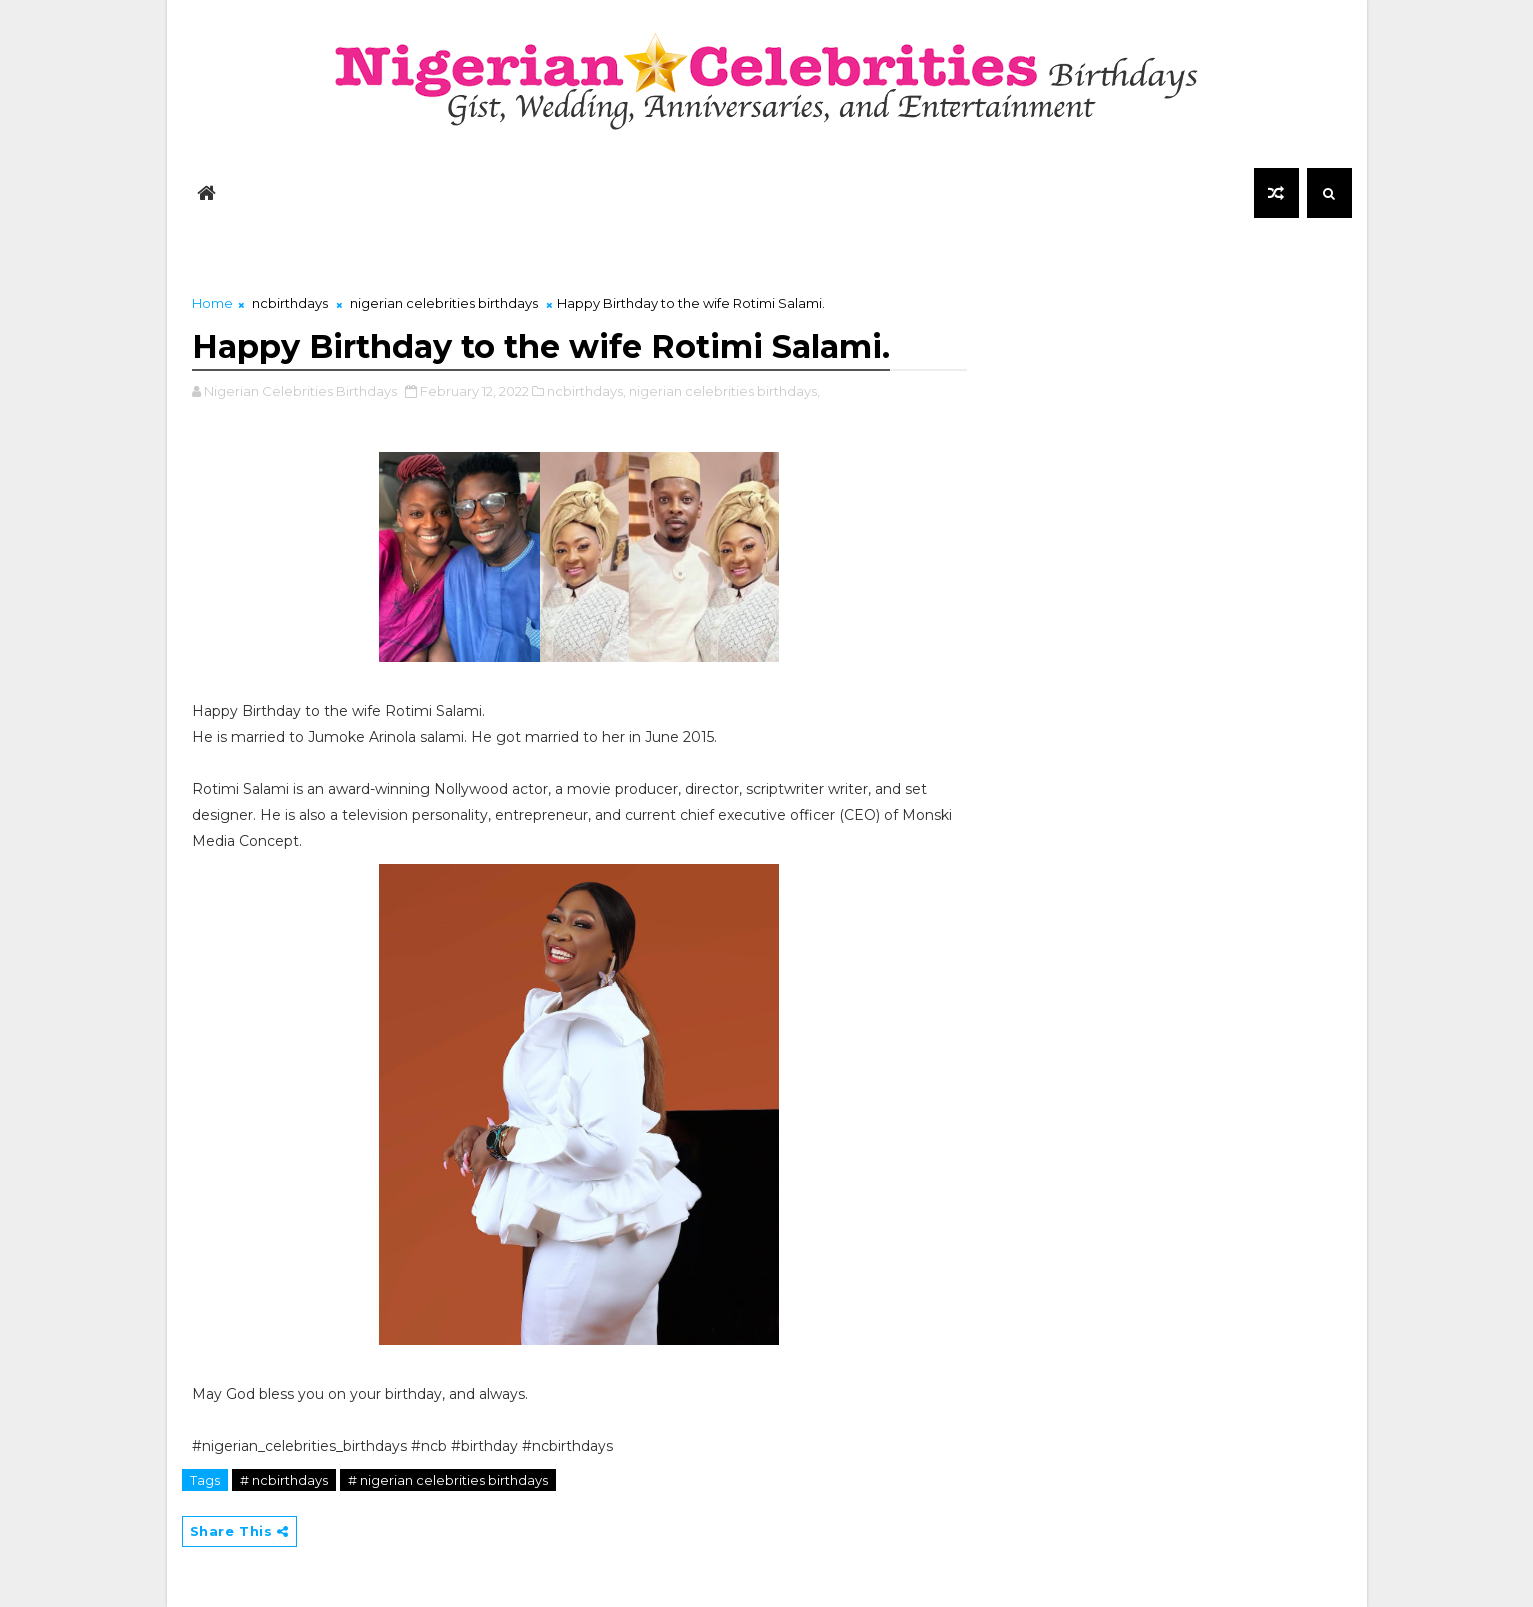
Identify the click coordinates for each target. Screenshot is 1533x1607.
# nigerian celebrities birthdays (448, 1480)
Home (212, 303)
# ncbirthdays (284, 1480)
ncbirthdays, (586, 391)
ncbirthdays (290, 303)
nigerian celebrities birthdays (444, 303)
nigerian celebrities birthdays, (724, 391)
